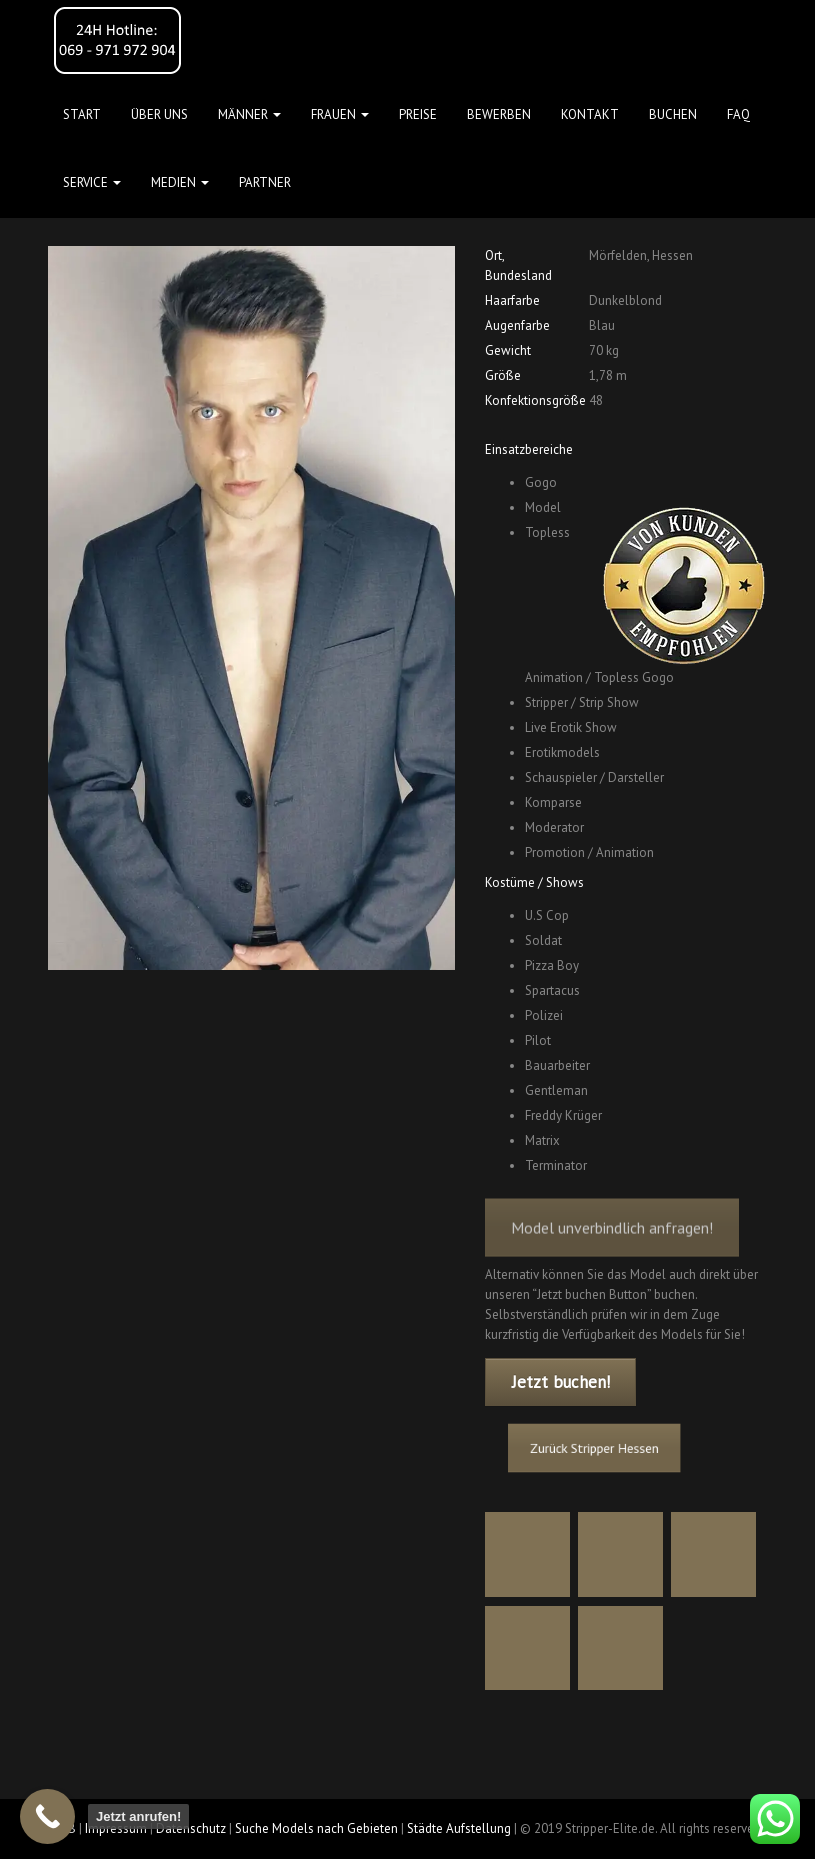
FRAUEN (340, 114)
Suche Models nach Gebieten (316, 1828)
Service (92, 182)
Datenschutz (191, 1828)
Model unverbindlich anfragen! (612, 1242)
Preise (418, 114)
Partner (265, 182)
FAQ (738, 114)
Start (82, 114)
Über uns (159, 114)
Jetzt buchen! (561, 1382)
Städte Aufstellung (459, 1828)
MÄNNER (249, 114)
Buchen (673, 114)
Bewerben (499, 114)
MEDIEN (180, 182)
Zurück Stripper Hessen (601, 1448)
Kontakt (590, 114)
